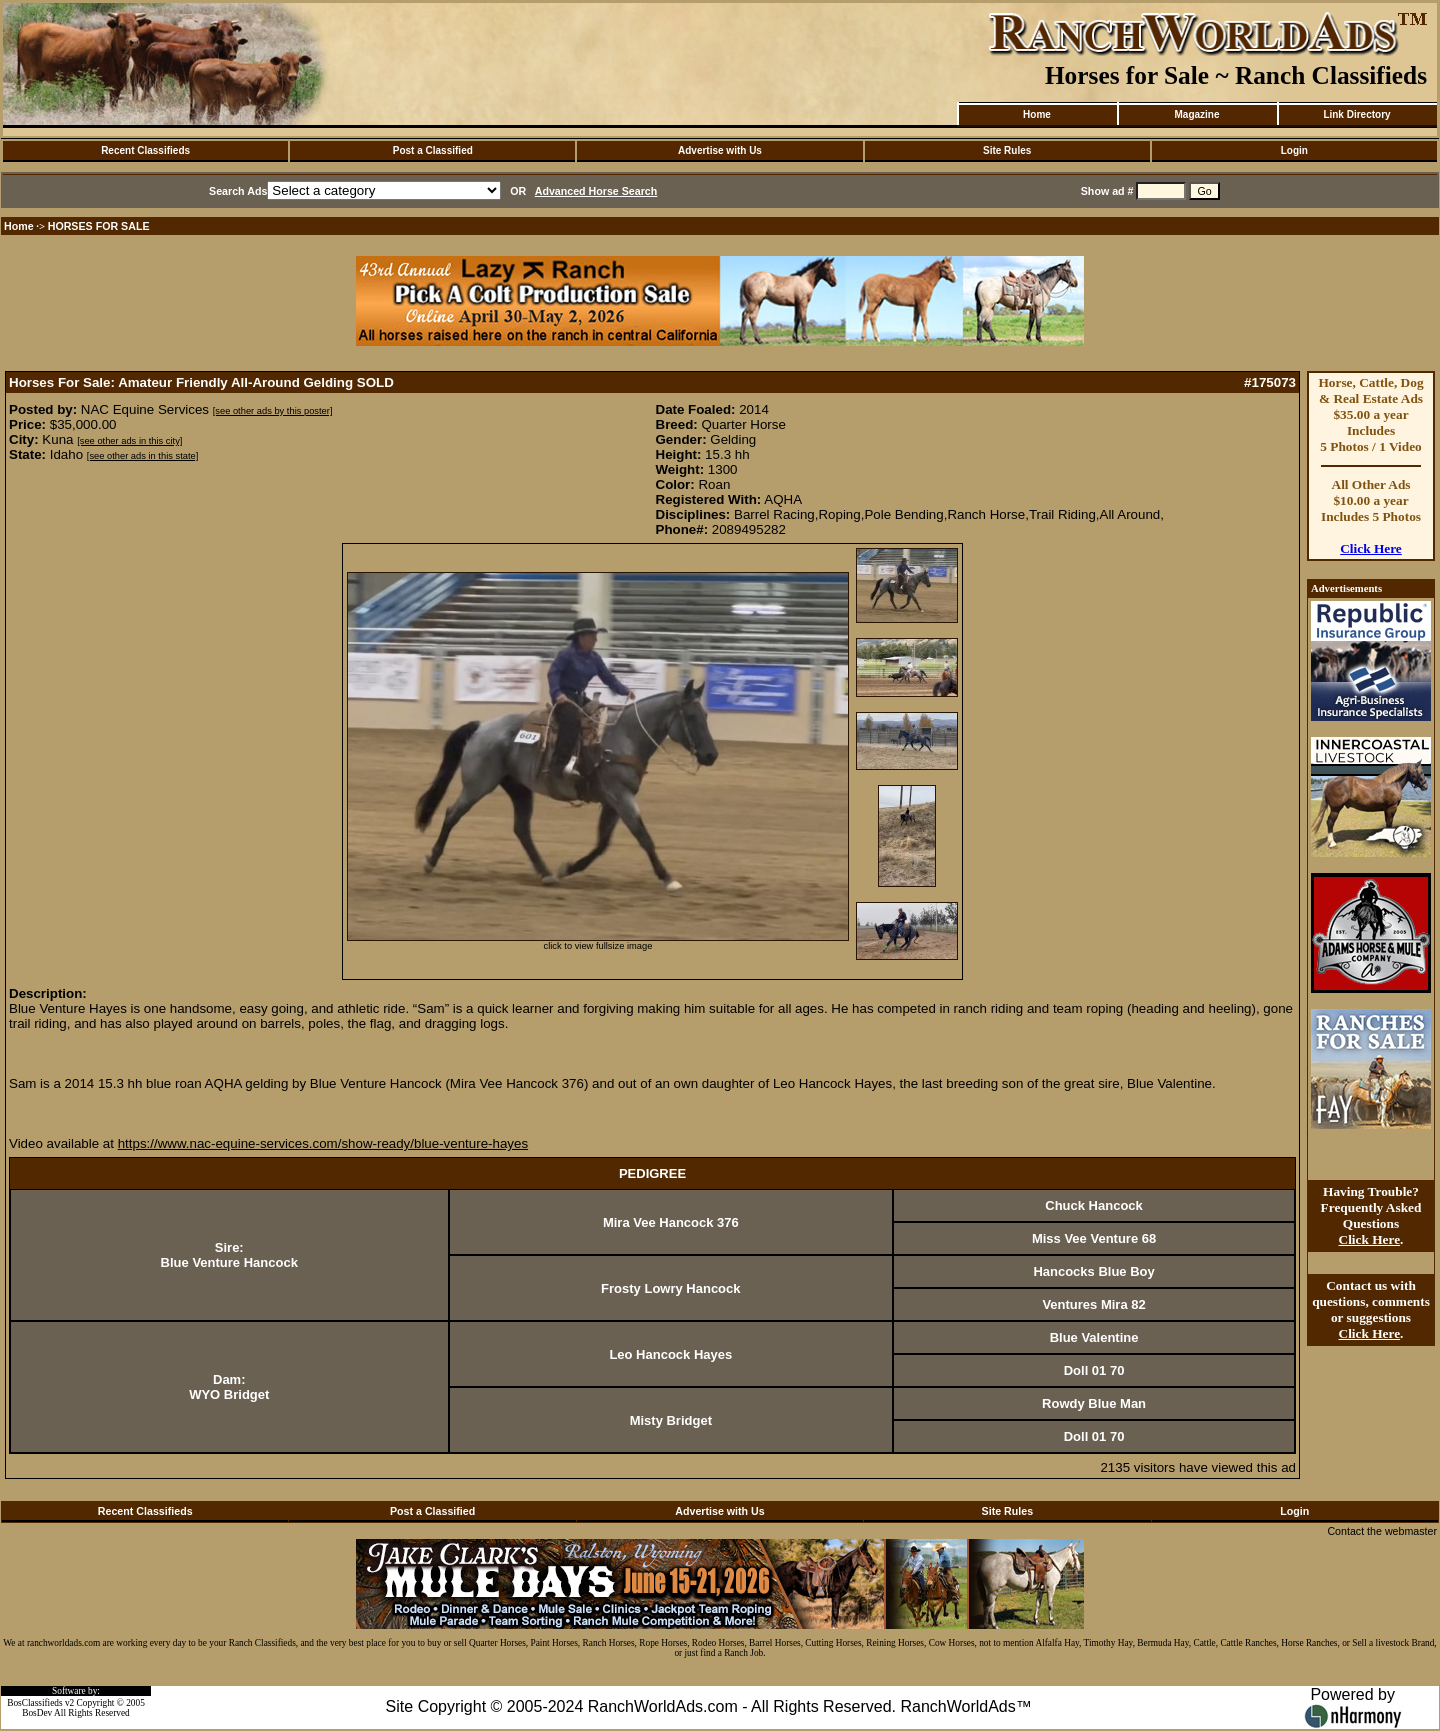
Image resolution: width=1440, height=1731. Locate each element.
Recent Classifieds (145, 150)
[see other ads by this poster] (273, 411)
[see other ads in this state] (142, 456)
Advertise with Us (720, 150)
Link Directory (1356, 114)
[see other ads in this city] (129, 441)
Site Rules (1007, 150)
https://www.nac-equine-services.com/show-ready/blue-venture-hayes (323, 1143)
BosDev (37, 1713)
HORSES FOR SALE (99, 226)
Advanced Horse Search (596, 191)
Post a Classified (433, 150)
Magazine (1196, 114)
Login (1294, 150)
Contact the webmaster (1382, 1531)
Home (1037, 114)
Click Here (1371, 548)
